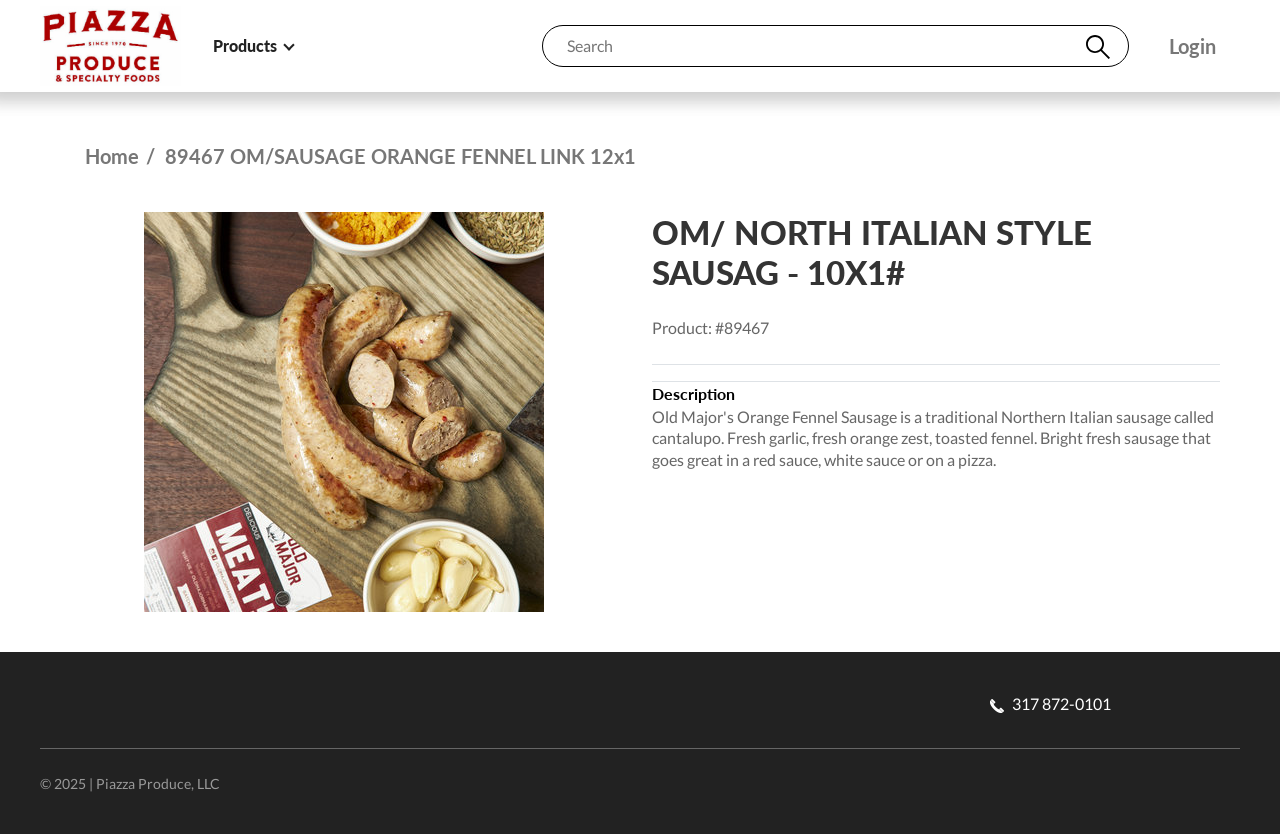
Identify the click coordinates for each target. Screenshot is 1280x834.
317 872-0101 (1050, 703)
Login (1192, 46)
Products (253, 45)
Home (112, 156)
